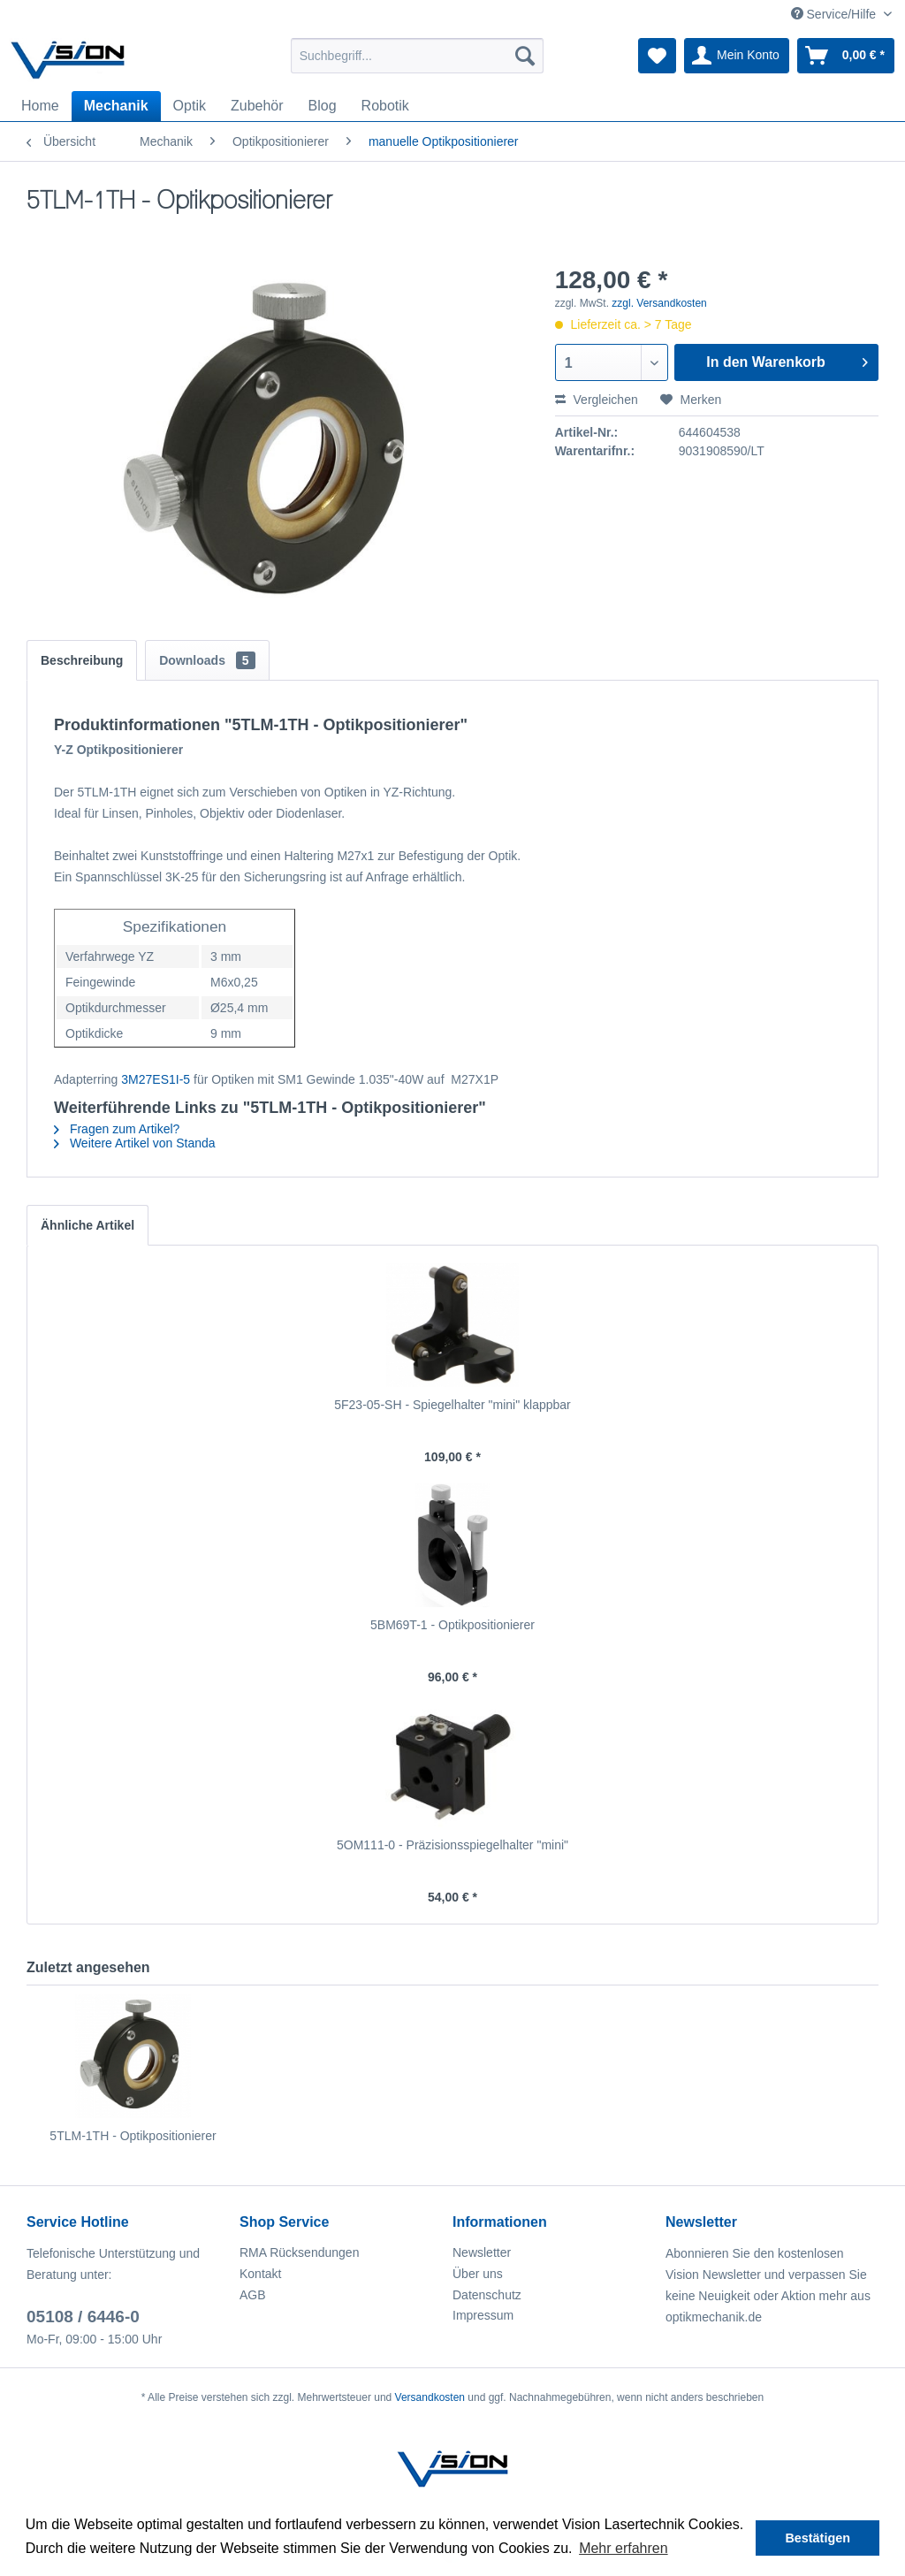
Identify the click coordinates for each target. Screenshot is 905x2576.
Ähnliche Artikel (87, 1225)
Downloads (207, 660)
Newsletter (481, 2252)
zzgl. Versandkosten (659, 303)
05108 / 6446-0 (83, 2316)
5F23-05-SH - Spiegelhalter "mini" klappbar (452, 1405)
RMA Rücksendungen (299, 2252)
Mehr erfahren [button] (623, 2548)
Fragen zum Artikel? (116, 1129)
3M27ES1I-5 (155, 1079)
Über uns (477, 2274)
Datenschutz (486, 2295)
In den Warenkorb (787, 359)
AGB (253, 2295)
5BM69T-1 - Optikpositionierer (452, 1625)
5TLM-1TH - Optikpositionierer (132, 2136)
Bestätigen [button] (817, 2538)
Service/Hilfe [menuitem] (835, 14)
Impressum (482, 2315)
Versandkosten (430, 2397)
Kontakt (260, 2274)
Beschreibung (82, 660)
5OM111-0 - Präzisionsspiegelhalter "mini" (452, 1845)
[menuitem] (417, 55)
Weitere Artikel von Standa (135, 1143)
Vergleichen (596, 399)
